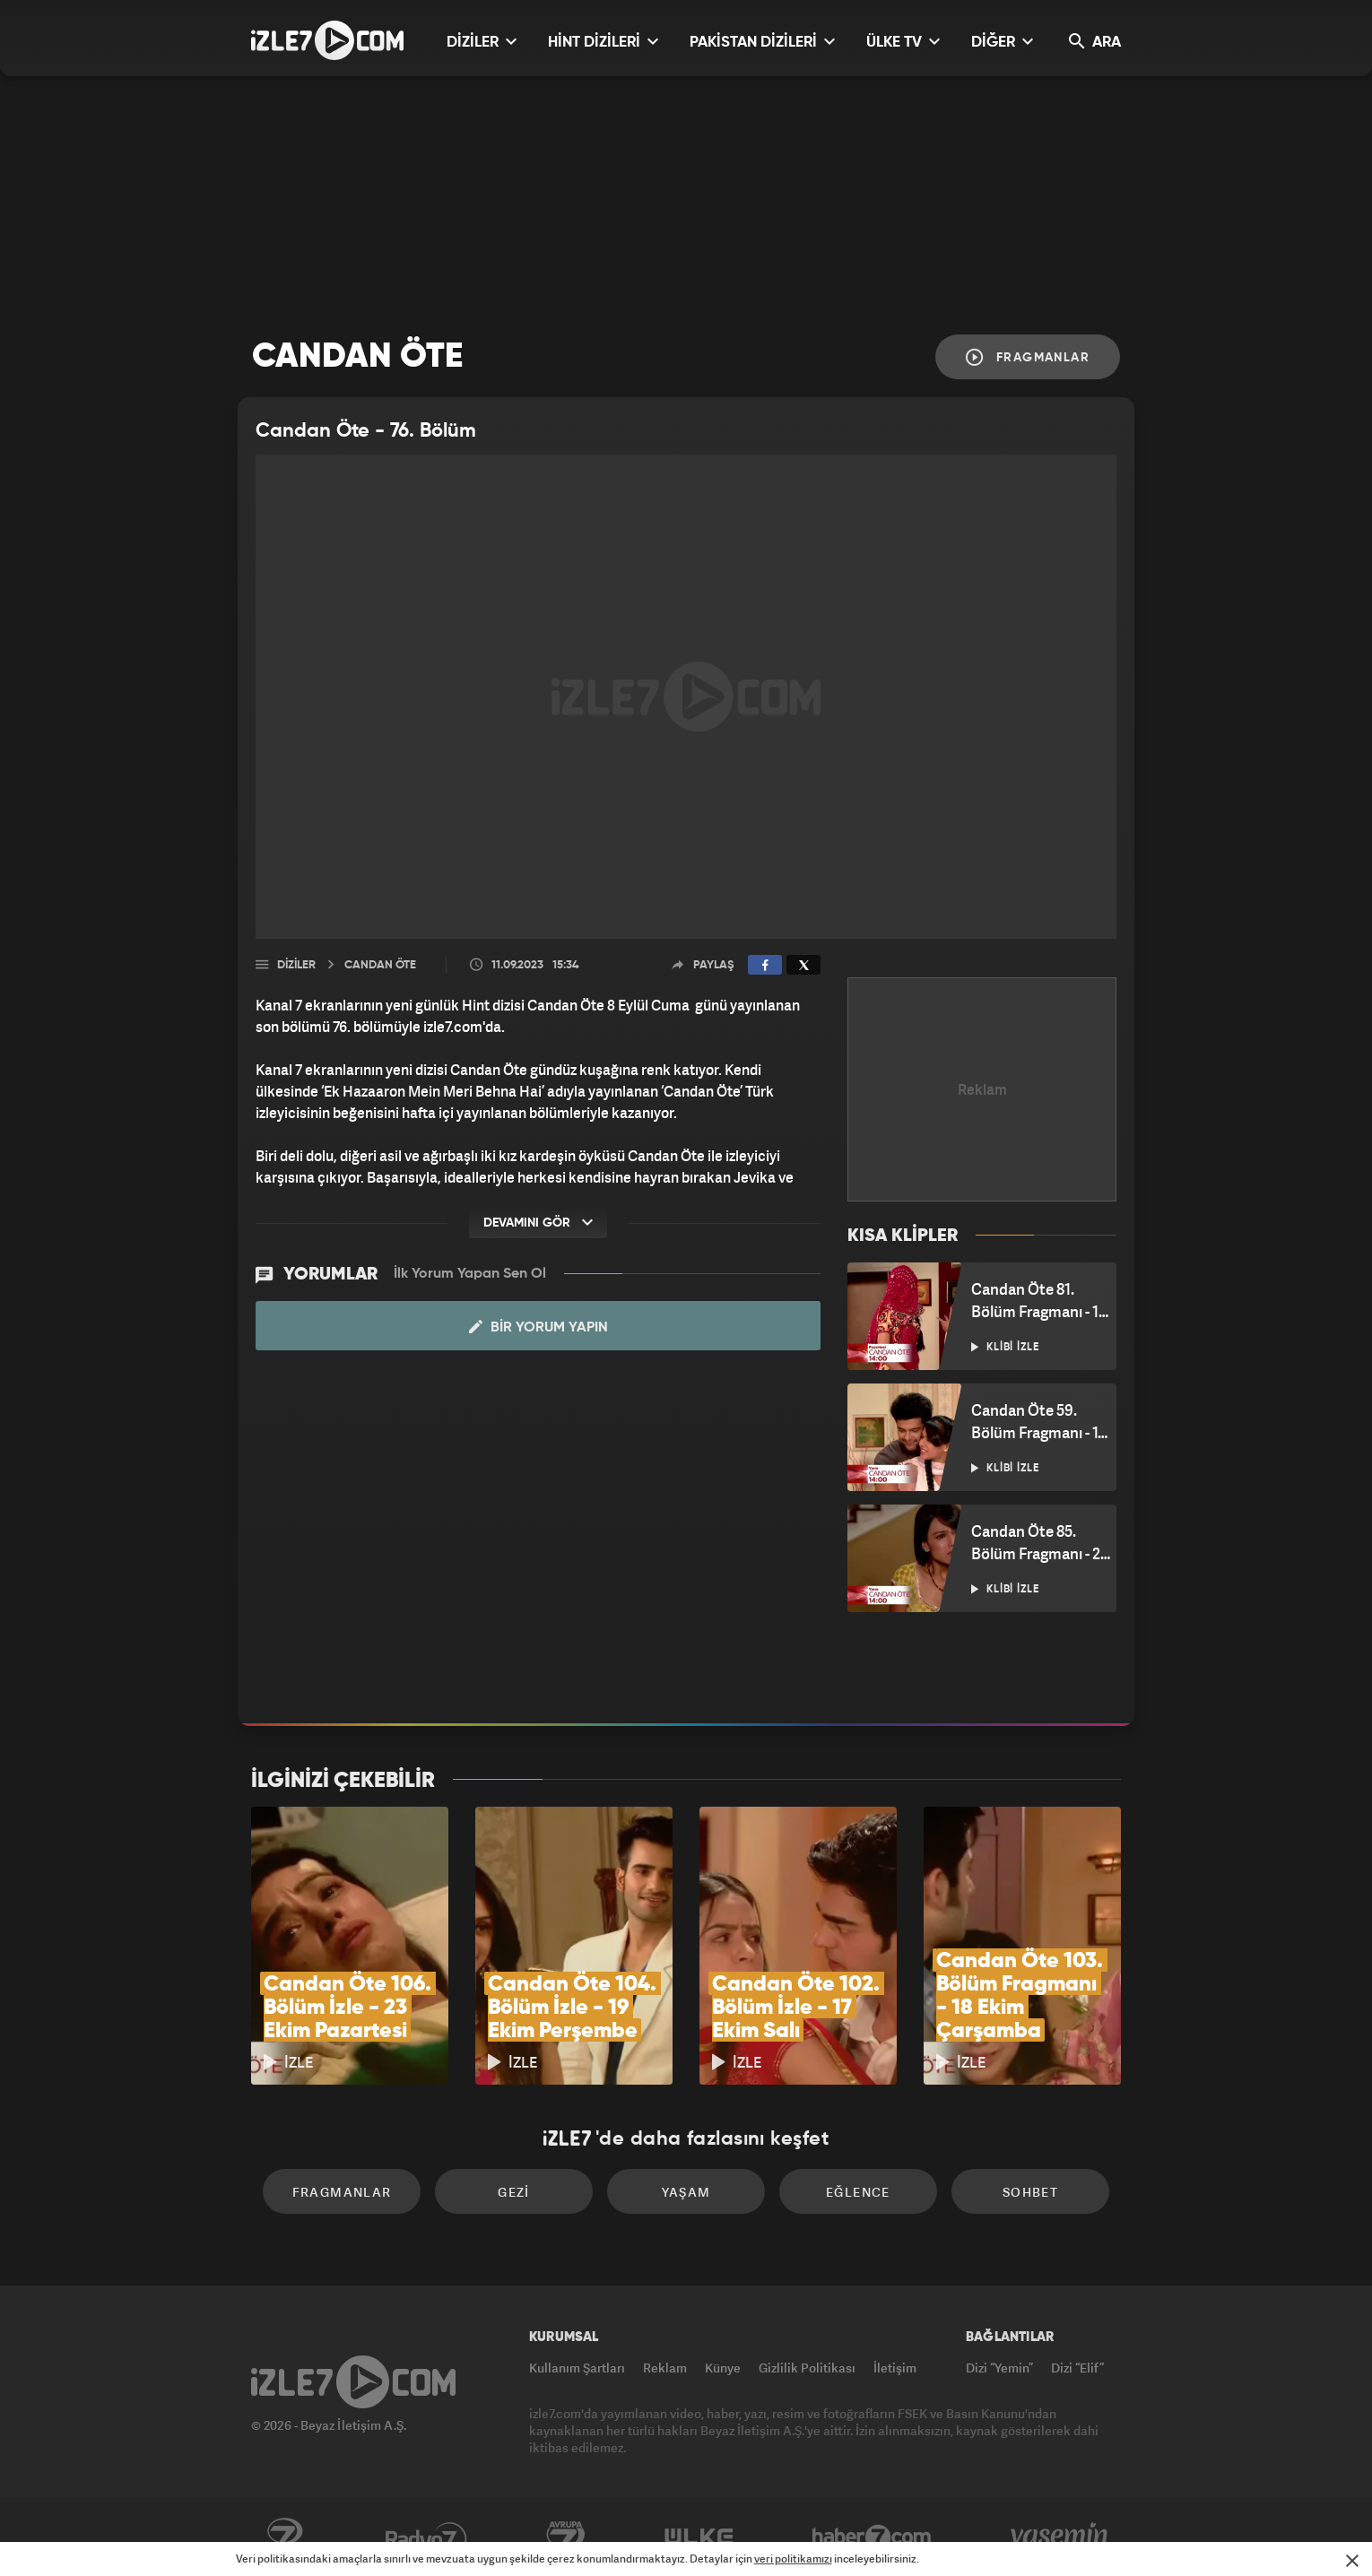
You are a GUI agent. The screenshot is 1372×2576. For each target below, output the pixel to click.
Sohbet (1030, 2191)
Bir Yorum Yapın (538, 1327)
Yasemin (1061, 2537)
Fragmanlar (1028, 357)
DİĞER (1002, 41)
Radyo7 (426, 2537)
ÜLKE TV (903, 41)
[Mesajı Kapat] (1352, 2561)
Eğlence (858, 2191)
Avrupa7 (566, 2537)
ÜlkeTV (699, 2537)
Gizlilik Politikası (807, 2367)
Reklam (665, 2367)
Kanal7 (284, 2537)
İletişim (894, 2367)
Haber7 (872, 2537)
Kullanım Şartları (577, 2367)
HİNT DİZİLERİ (603, 41)
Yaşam (686, 2191)
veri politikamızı (793, 2558)
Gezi (514, 2191)
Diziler (296, 965)
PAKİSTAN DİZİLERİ (762, 41)
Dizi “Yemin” (999, 2367)
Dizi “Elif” (1077, 2367)
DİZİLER (482, 41)
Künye (723, 2367)
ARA (1095, 41)
